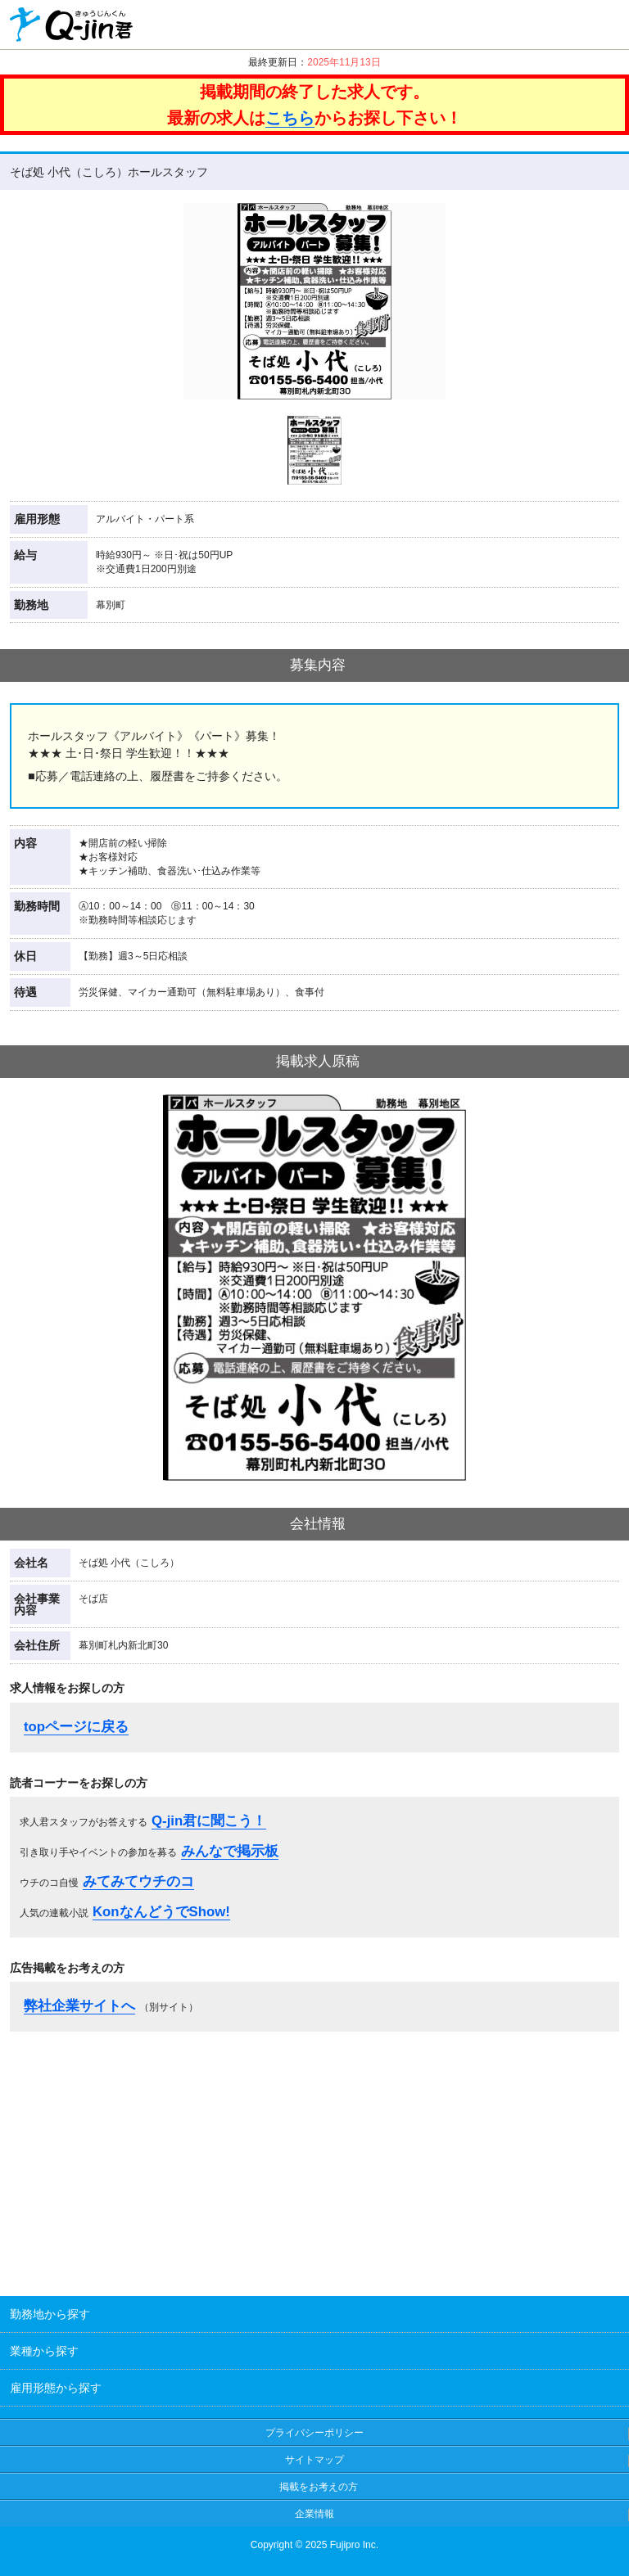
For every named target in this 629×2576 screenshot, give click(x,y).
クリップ (548, 24)
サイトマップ (314, 2459)
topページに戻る (76, 1727)
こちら (289, 118)
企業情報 (314, 2514)
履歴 (599, 24)
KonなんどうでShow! (161, 1912)
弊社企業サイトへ (79, 2006)
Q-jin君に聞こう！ (209, 1821)
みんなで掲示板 (229, 1851)
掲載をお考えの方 (318, 2487)
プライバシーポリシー (314, 2432)
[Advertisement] (314, 2158)
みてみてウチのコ (138, 1881)
